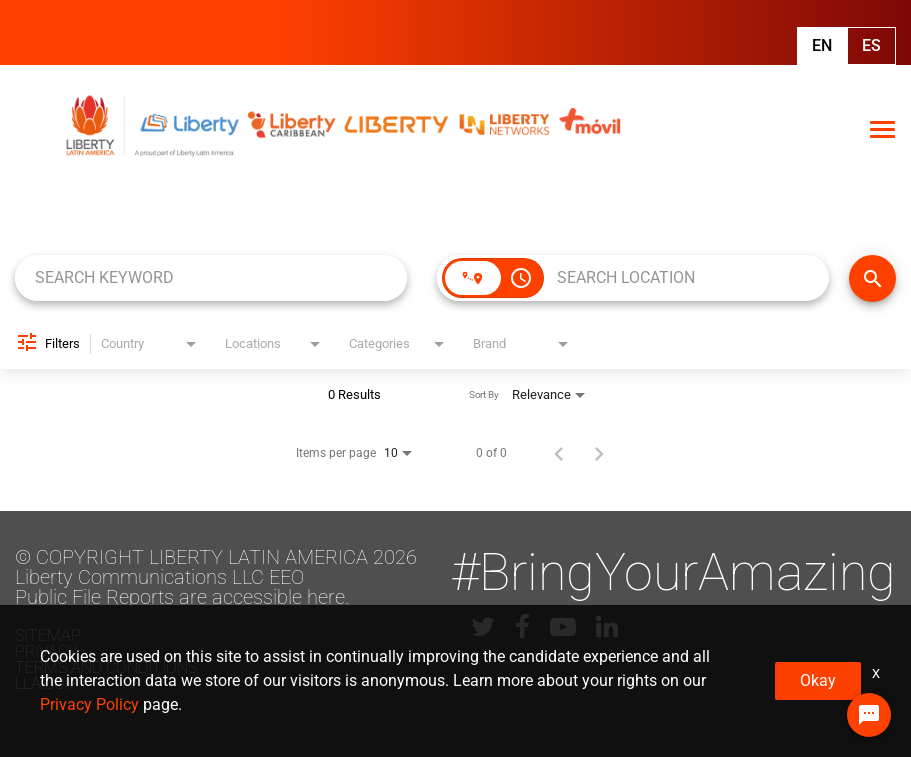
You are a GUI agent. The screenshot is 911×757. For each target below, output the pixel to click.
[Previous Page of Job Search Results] (559, 453)
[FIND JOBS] (872, 278)
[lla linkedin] (607, 627)
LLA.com (47, 683)
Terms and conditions (106, 667)
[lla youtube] (563, 627)
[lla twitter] (483, 627)
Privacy (46, 651)
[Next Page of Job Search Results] (599, 453)
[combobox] (211, 277)
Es (871, 45)
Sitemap (48, 635)
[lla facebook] (522, 627)
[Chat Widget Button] (869, 715)
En (822, 45)
